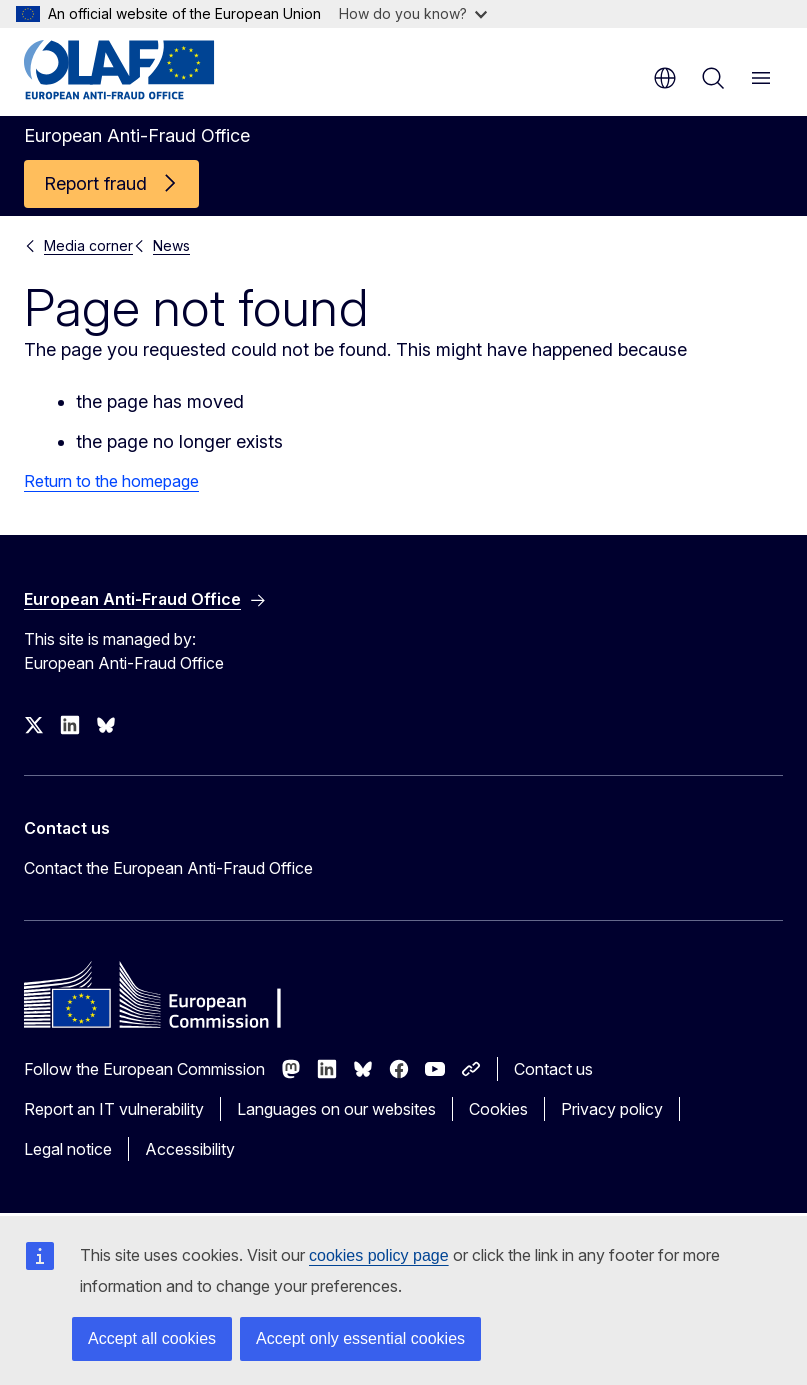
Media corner (88, 245)
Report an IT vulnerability (114, 1109)
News (171, 245)
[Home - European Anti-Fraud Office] (144, 70)
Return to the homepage (111, 481)
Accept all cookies (152, 1338)
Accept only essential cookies (360, 1338)
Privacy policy (612, 1109)
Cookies (498, 1109)
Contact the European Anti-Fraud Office (168, 868)
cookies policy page (379, 1255)
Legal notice (68, 1149)
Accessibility (190, 1149)
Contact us (553, 1069)
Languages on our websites (336, 1109)
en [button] (665, 78)
